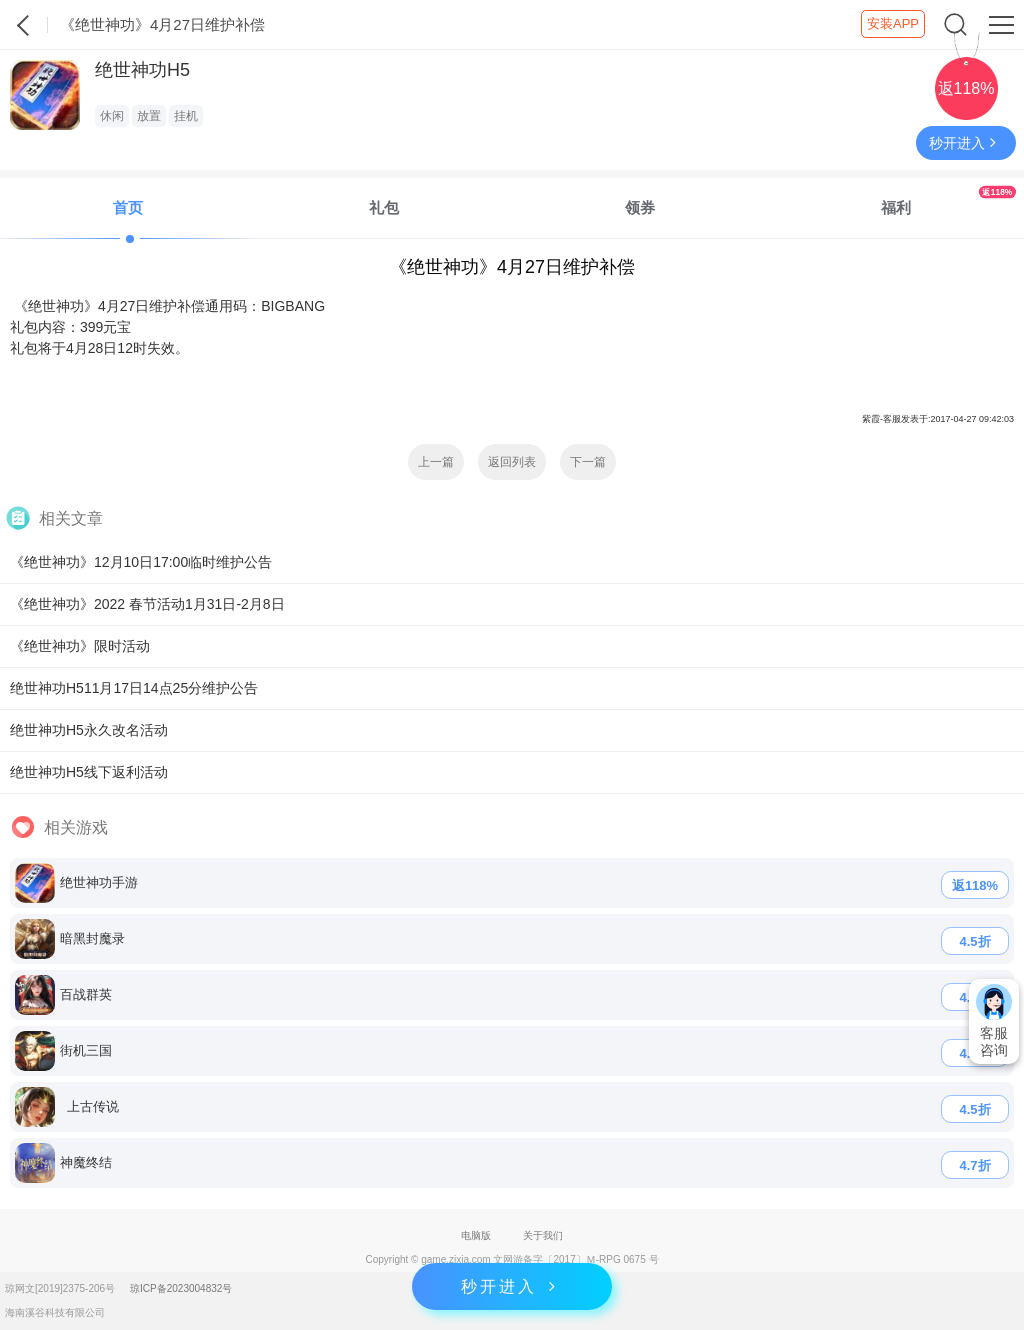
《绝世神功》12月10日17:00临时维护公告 (141, 562)
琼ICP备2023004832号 (181, 1288)
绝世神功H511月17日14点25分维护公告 (134, 688)
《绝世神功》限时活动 (80, 646)
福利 (948, 201)
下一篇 (588, 462)
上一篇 (436, 462)
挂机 (186, 116)
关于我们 (543, 1235)
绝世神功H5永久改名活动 (89, 730)
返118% (975, 885)
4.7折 (974, 1165)
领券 (640, 207)
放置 (149, 116)
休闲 (112, 116)
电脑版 (476, 1235)
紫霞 (24, 25)
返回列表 (512, 462)
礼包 (384, 207)
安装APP (893, 23)
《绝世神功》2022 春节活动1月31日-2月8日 (147, 604)
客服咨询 (994, 1021)
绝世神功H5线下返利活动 (89, 772)
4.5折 (974, 941)
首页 (128, 207)
